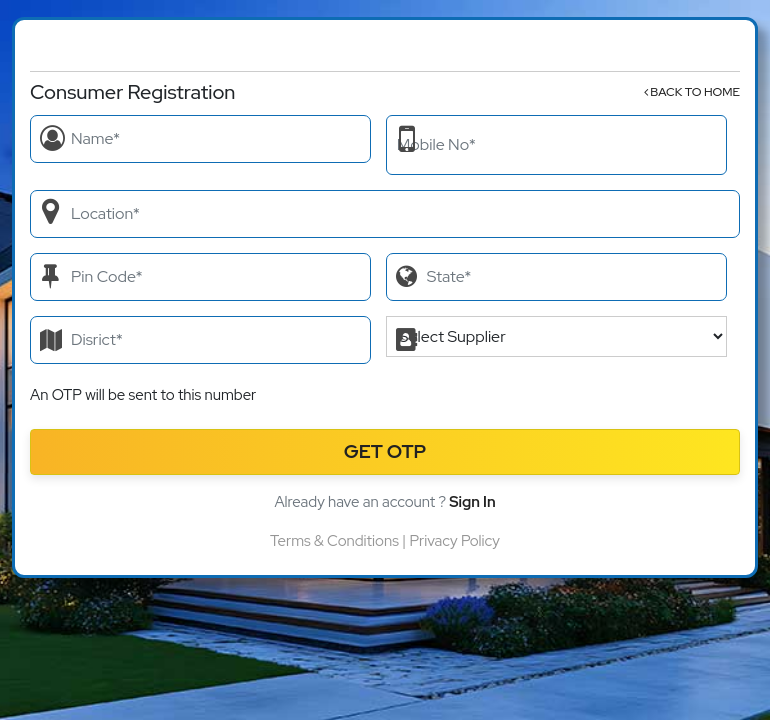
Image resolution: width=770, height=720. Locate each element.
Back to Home (692, 91)
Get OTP (385, 451)
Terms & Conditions (334, 541)
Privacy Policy (454, 541)
